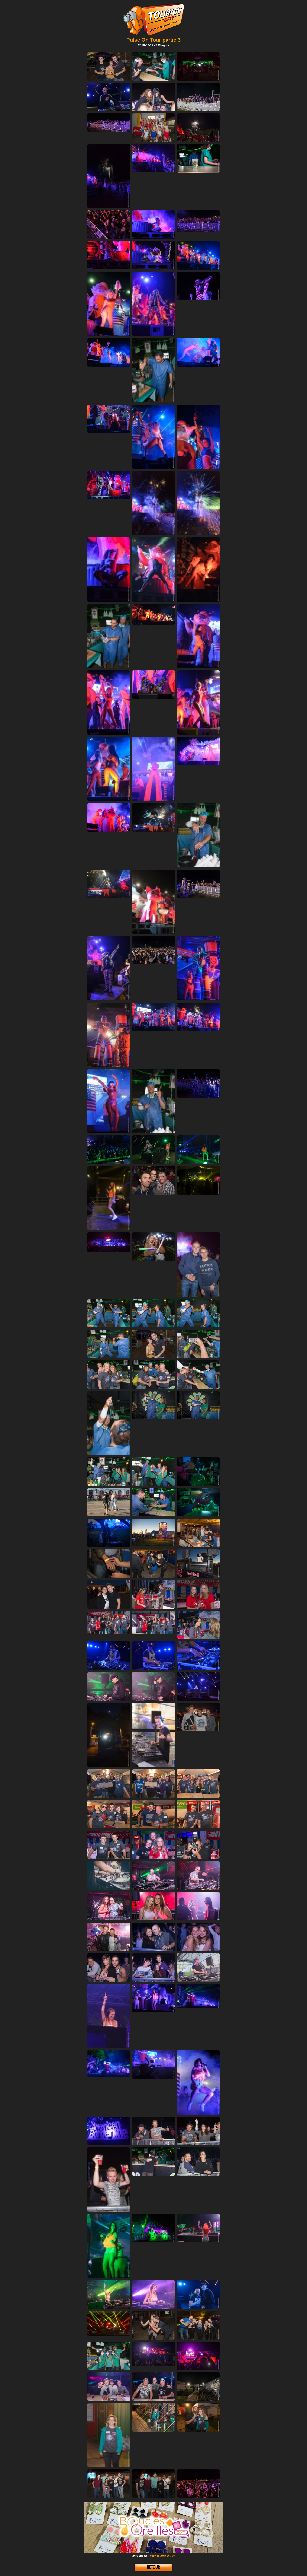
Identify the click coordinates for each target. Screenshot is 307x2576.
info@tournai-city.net (162, 2555)
